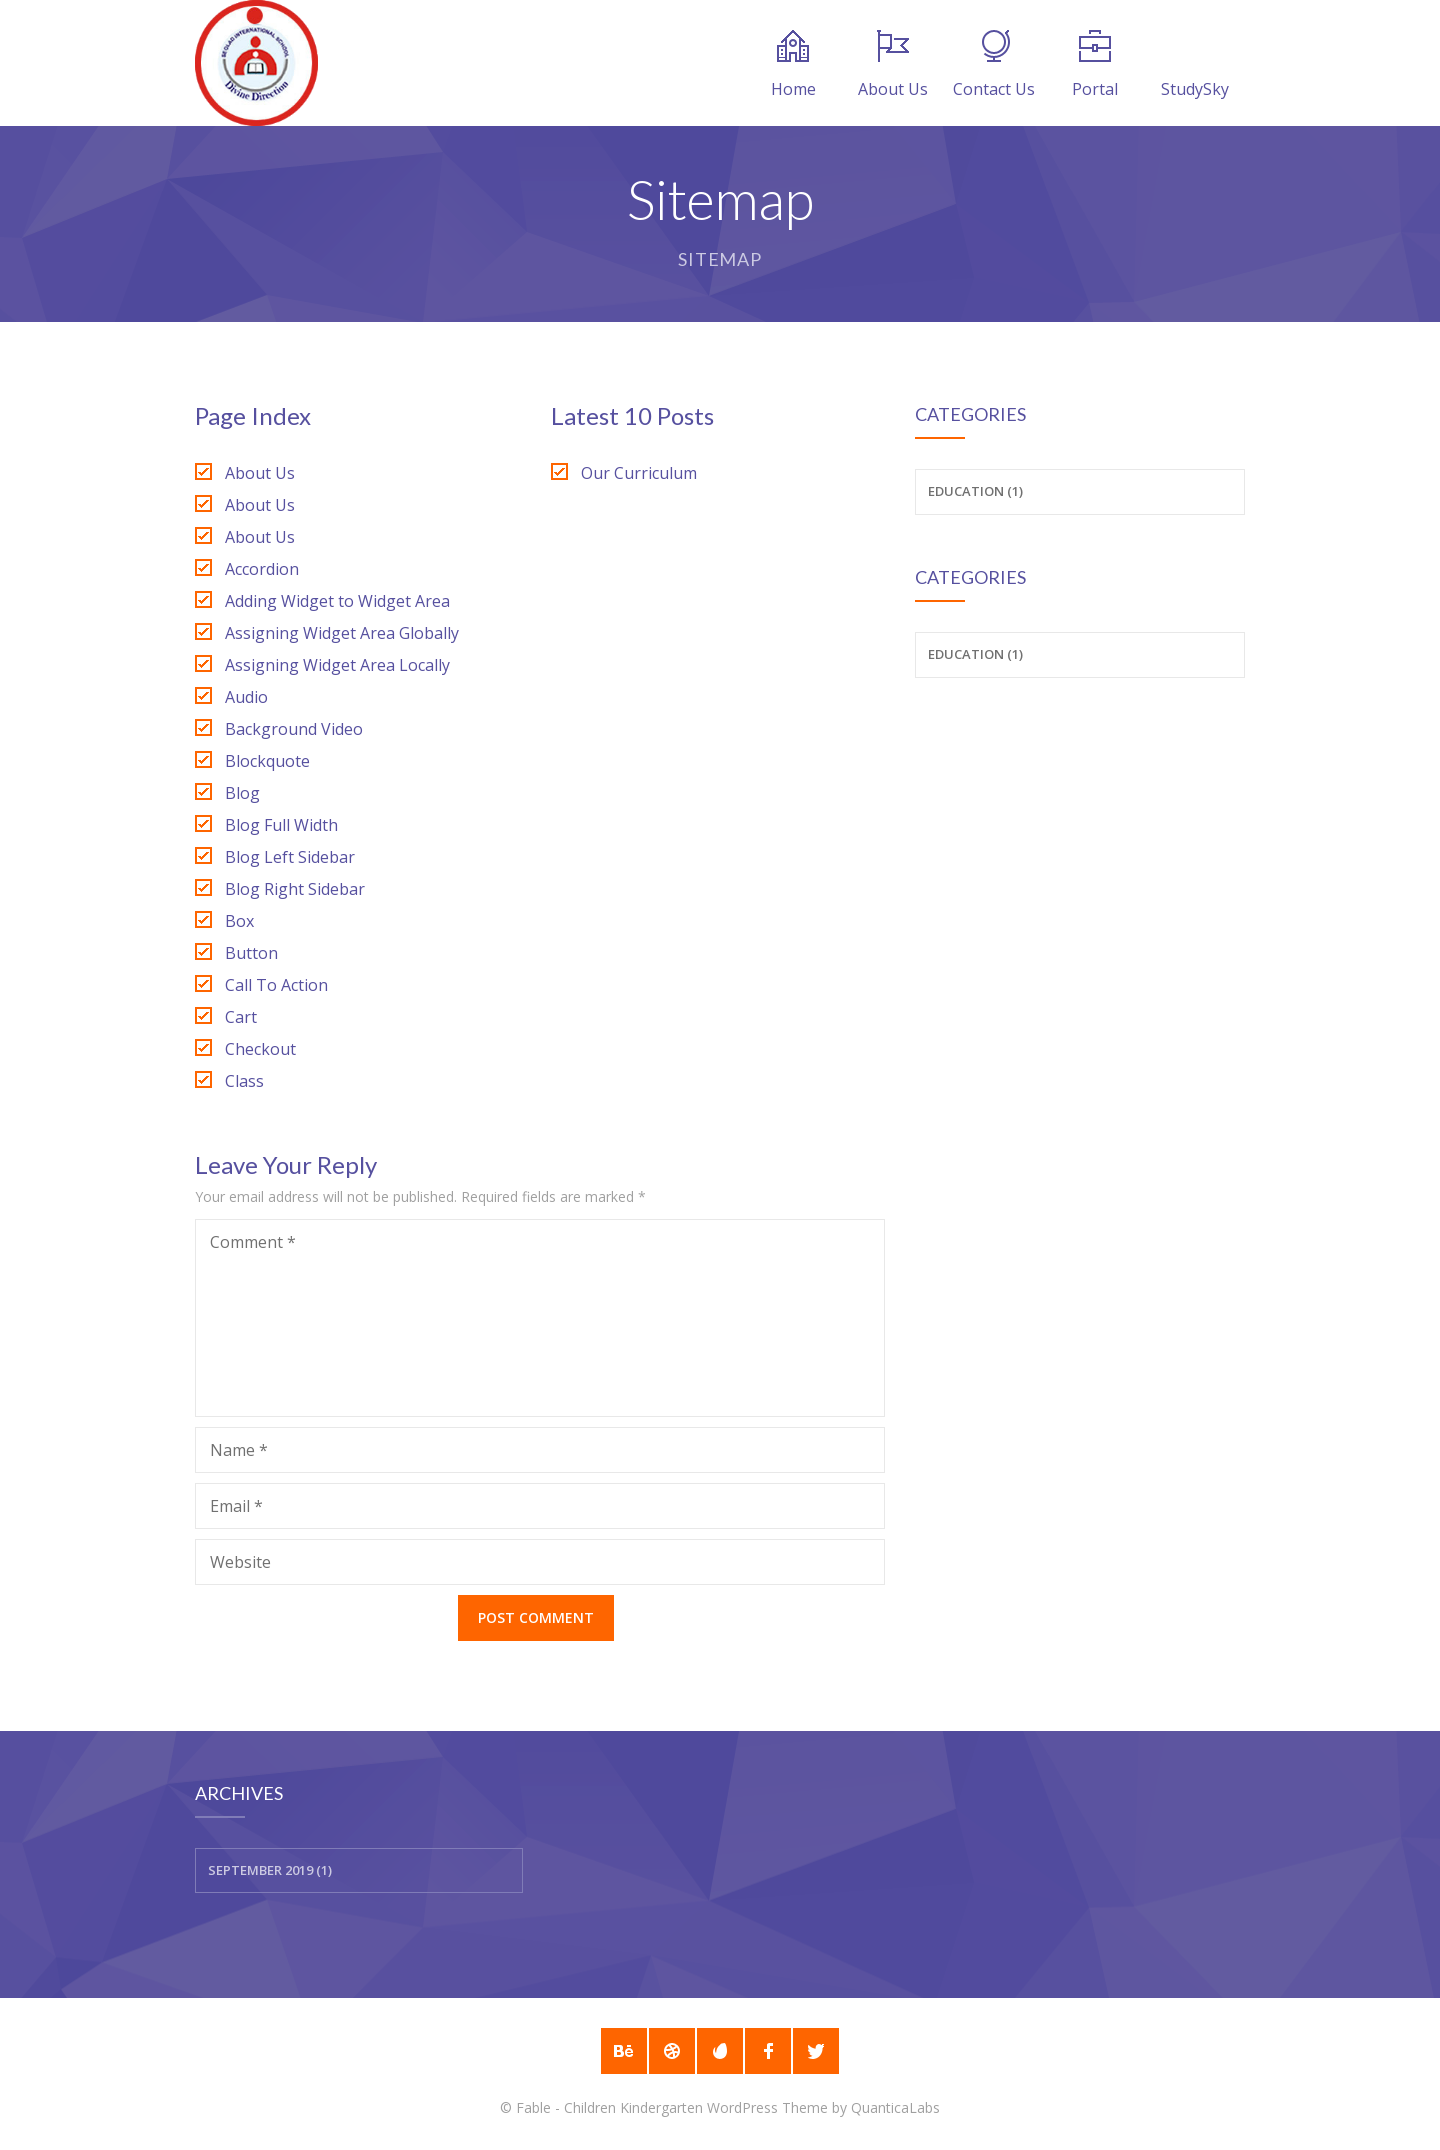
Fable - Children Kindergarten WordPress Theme (672, 2107)
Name (239, 1450)
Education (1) (975, 491)
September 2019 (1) (270, 1870)
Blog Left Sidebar (290, 857)
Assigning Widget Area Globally (342, 633)
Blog (242, 793)
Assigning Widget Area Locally (337, 665)
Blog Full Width (281, 825)
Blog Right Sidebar (295, 889)
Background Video (294, 729)
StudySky (1195, 65)
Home (793, 65)
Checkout (260, 1049)
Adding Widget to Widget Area (337, 601)
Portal (1095, 65)
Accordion (262, 569)
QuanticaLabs (895, 2107)
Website (240, 1562)
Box (239, 921)
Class (244, 1081)
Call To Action (276, 985)
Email (236, 1506)
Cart (241, 1017)
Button (251, 953)
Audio (246, 697)
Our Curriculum (639, 473)
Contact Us (994, 65)
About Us (893, 65)
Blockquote (267, 761)
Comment (253, 1242)
